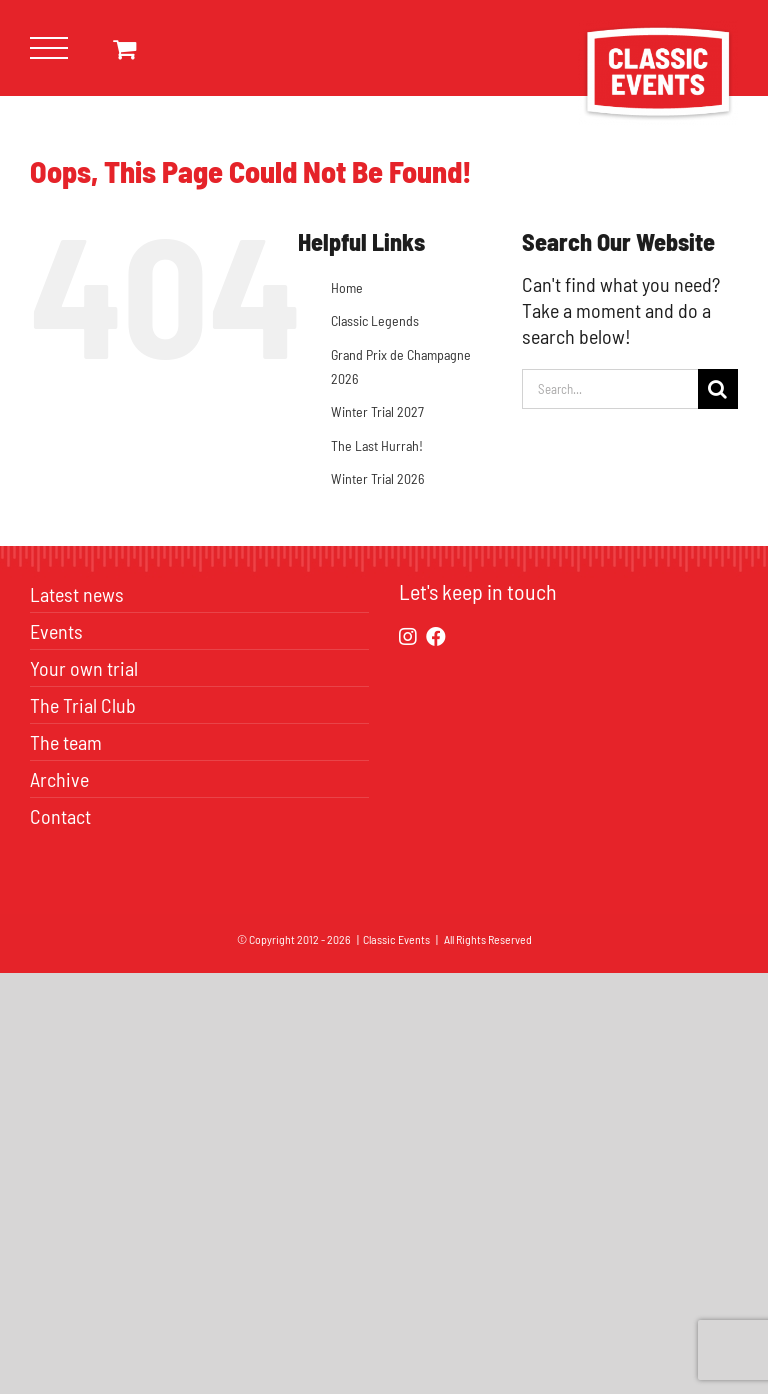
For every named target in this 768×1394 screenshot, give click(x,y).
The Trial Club (83, 705)
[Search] (718, 389)
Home (347, 287)
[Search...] (610, 389)
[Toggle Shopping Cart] (124, 48)
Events (56, 631)
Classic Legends (375, 320)
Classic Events (396, 939)
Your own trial (84, 668)
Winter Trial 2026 (377, 478)
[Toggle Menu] (49, 48)
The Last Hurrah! (377, 445)
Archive (59, 779)
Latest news (77, 594)
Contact (60, 816)
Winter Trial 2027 (377, 411)
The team (66, 742)
